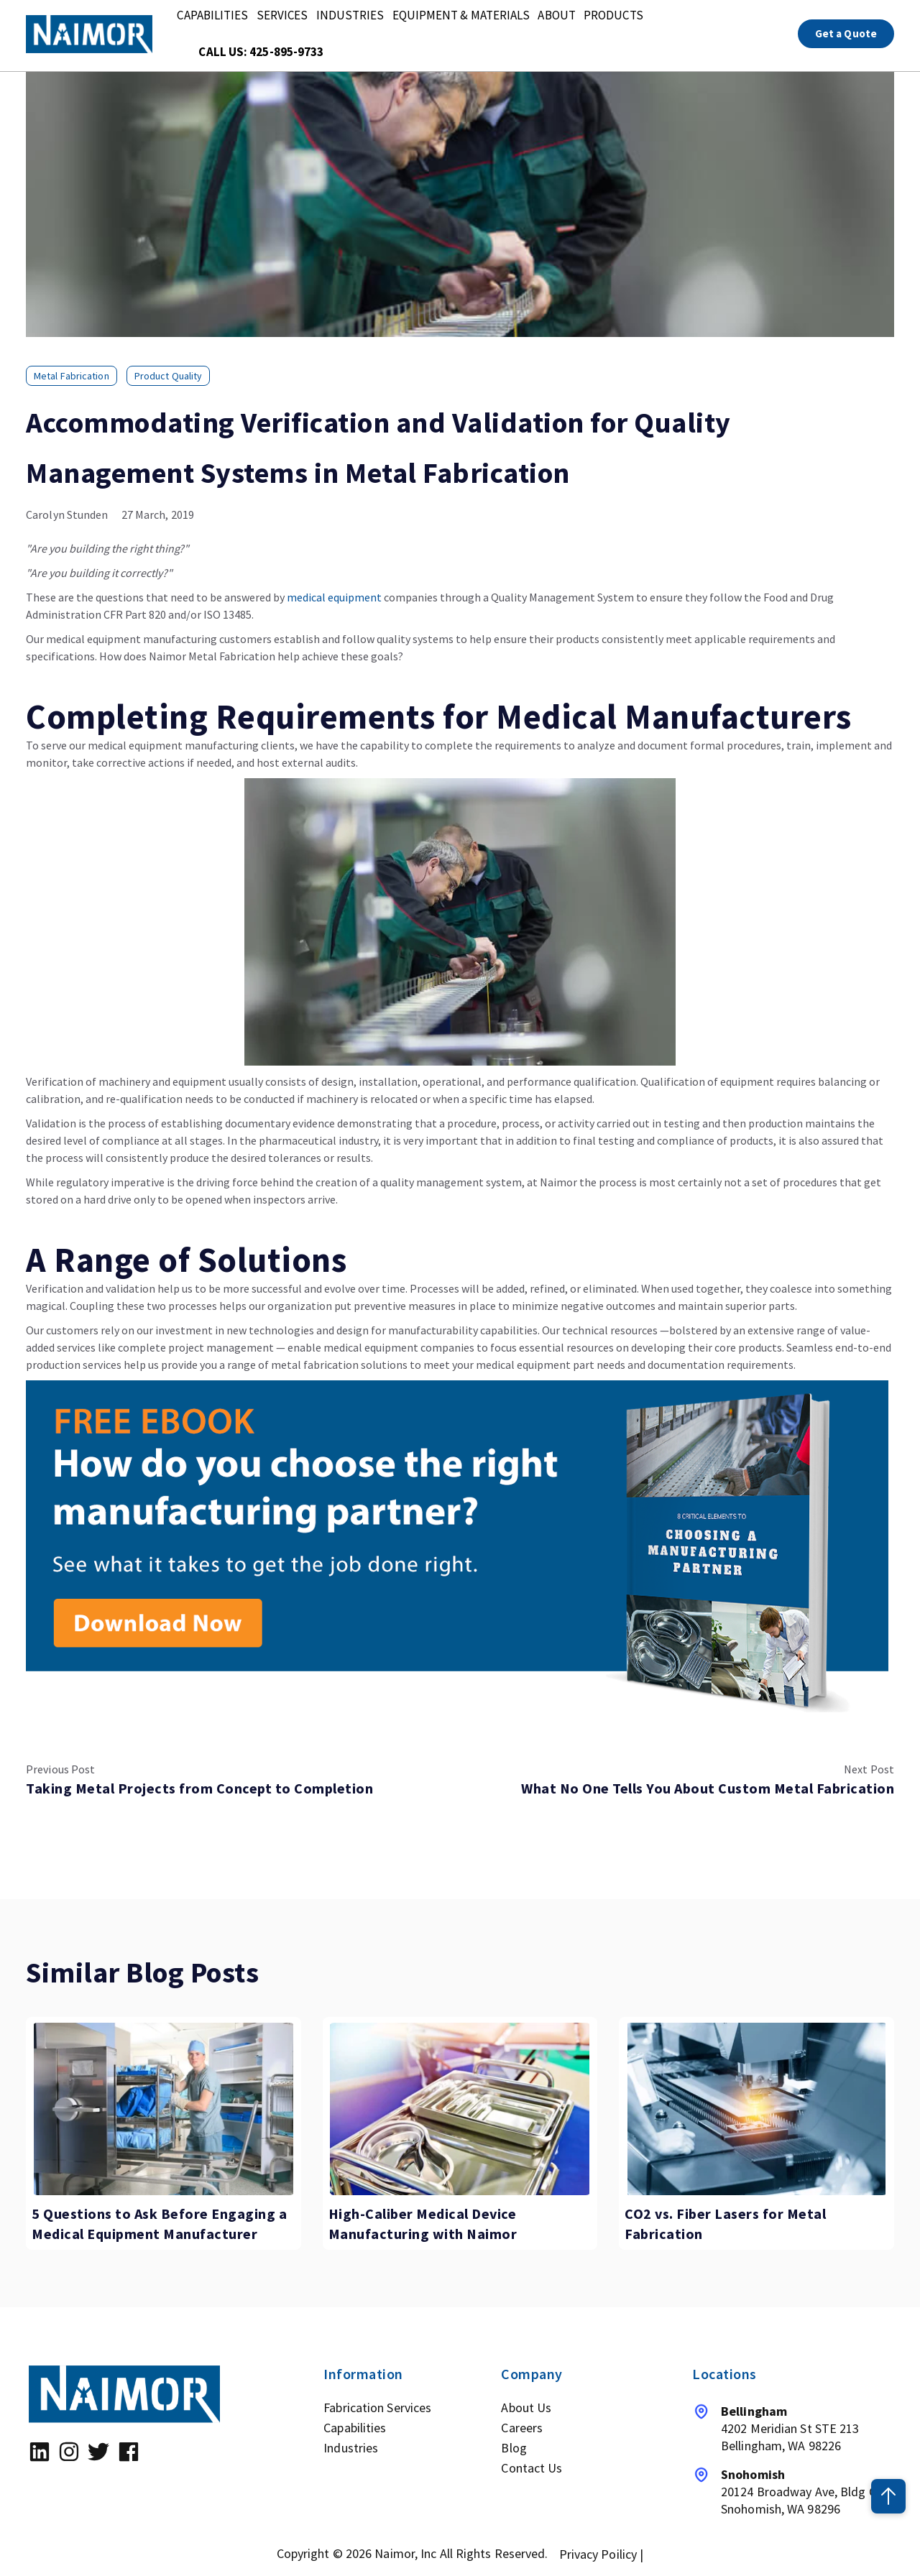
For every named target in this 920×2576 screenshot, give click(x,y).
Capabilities (212, 16)
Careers (522, 2427)
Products (614, 16)
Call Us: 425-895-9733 (260, 53)
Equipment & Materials (461, 16)
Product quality (168, 375)
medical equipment (334, 597)
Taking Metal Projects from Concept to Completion (199, 1788)
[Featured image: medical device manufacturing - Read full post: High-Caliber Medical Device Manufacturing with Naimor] (460, 2109)
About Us (526, 2407)
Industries (350, 16)
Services (282, 16)
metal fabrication (71, 375)
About (557, 16)
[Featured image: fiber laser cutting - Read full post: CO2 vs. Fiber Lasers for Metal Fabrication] (756, 2109)
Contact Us (531, 2468)
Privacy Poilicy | (601, 2554)
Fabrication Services (377, 2407)
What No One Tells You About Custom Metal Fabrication (707, 1788)
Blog (513, 2447)
